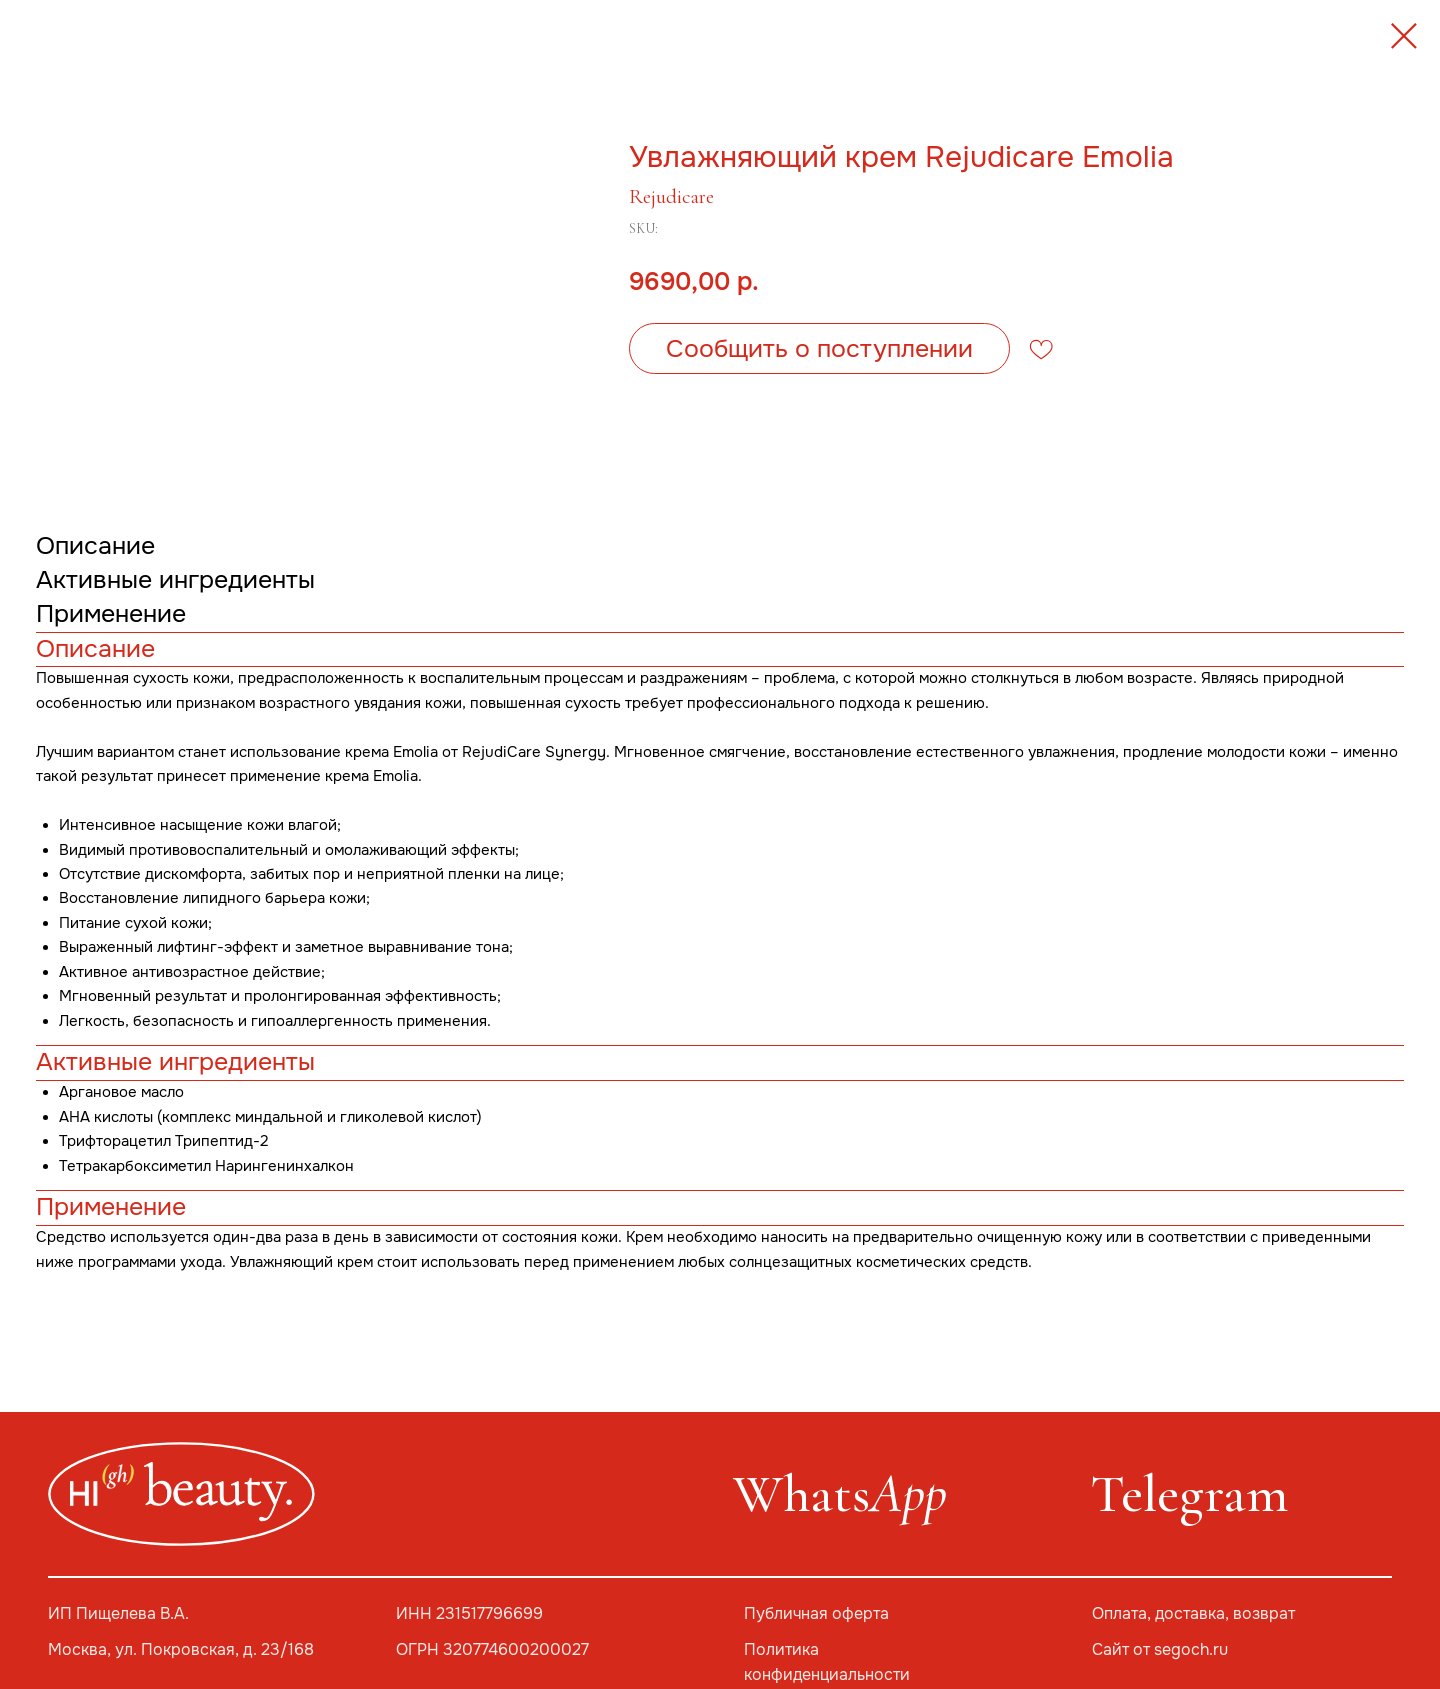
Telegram (1189, 1493)
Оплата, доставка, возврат (1193, 1614)
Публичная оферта (816, 1614)
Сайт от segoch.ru (1160, 1650)
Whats (840, 1493)
